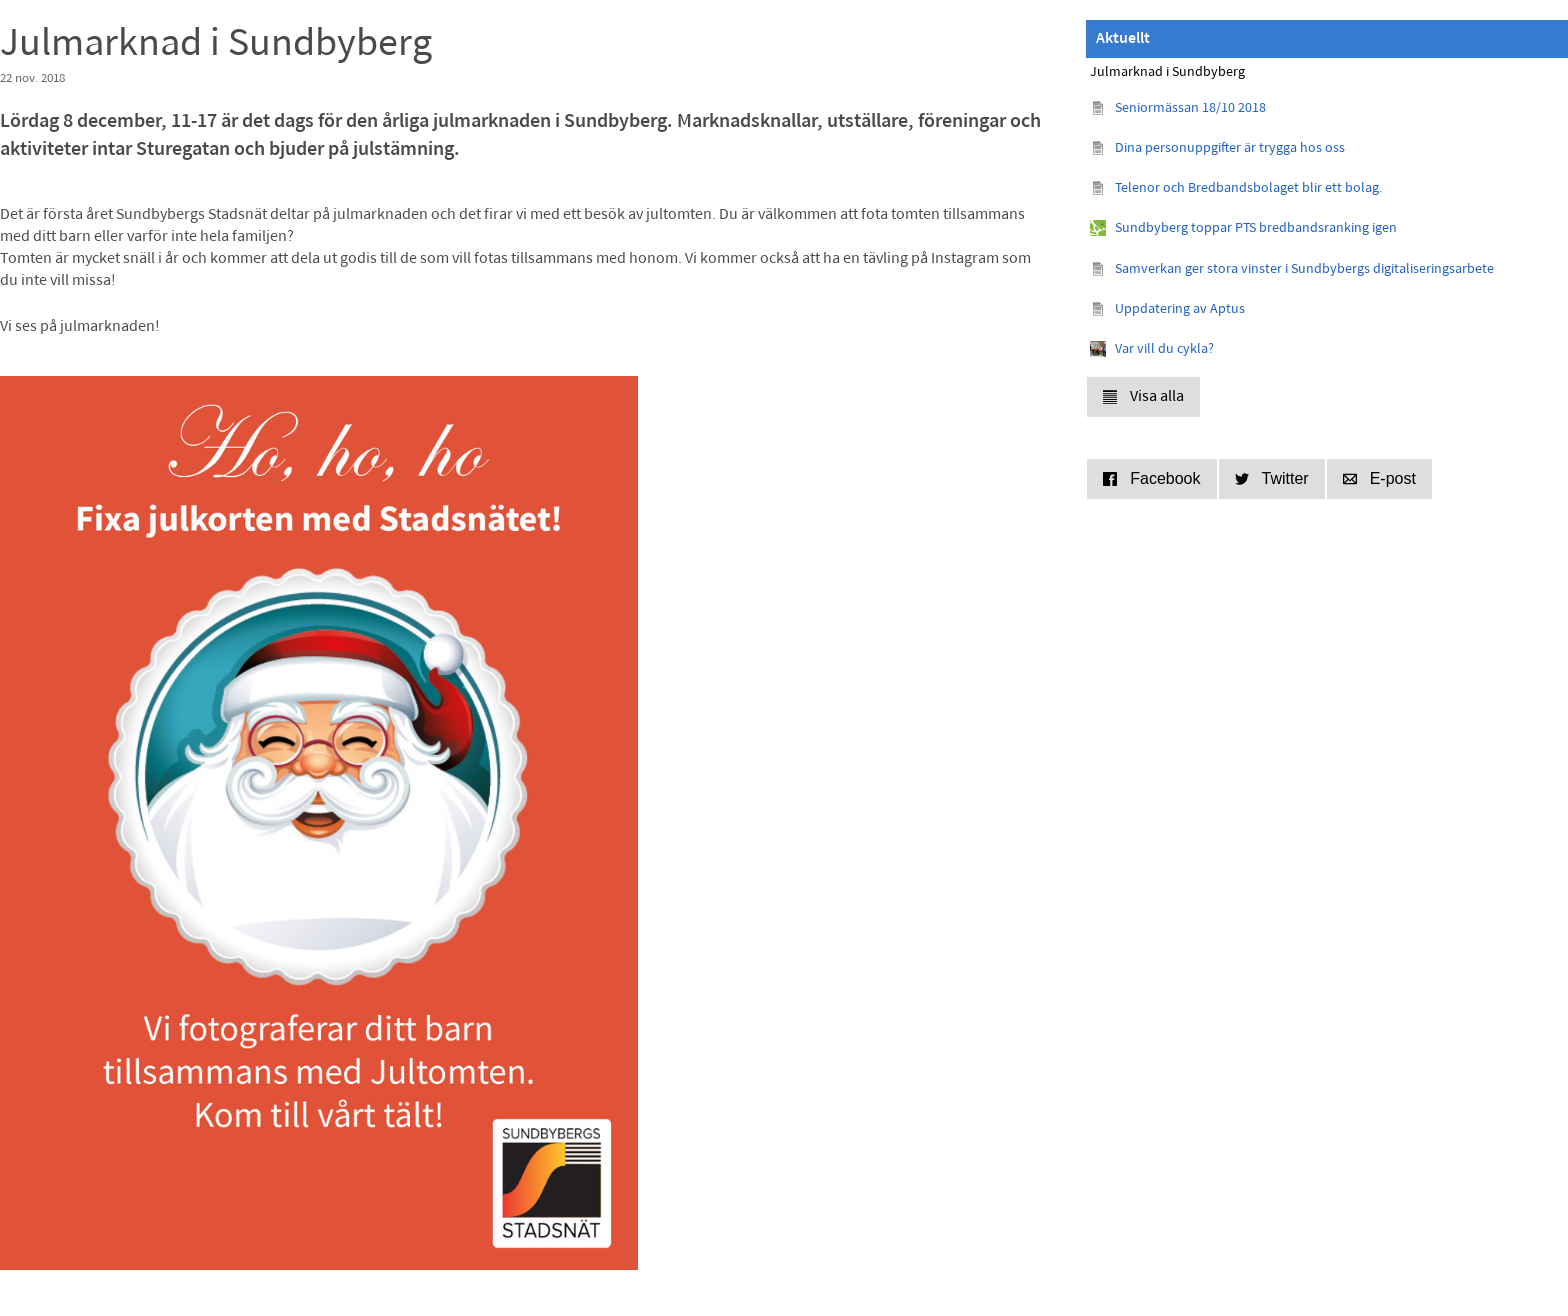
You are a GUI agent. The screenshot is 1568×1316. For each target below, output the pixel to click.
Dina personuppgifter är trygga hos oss (1230, 148)
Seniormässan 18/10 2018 (1190, 108)
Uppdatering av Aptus (1180, 309)
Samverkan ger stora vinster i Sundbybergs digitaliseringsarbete (1304, 269)
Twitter (1272, 478)
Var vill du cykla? (1164, 349)
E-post (1379, 478)
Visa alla (1143, 397)
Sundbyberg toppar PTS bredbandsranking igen (1256, 228)
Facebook (1151, 478)
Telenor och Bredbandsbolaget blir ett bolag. (1248, 188)
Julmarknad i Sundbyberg (1167, 72)
